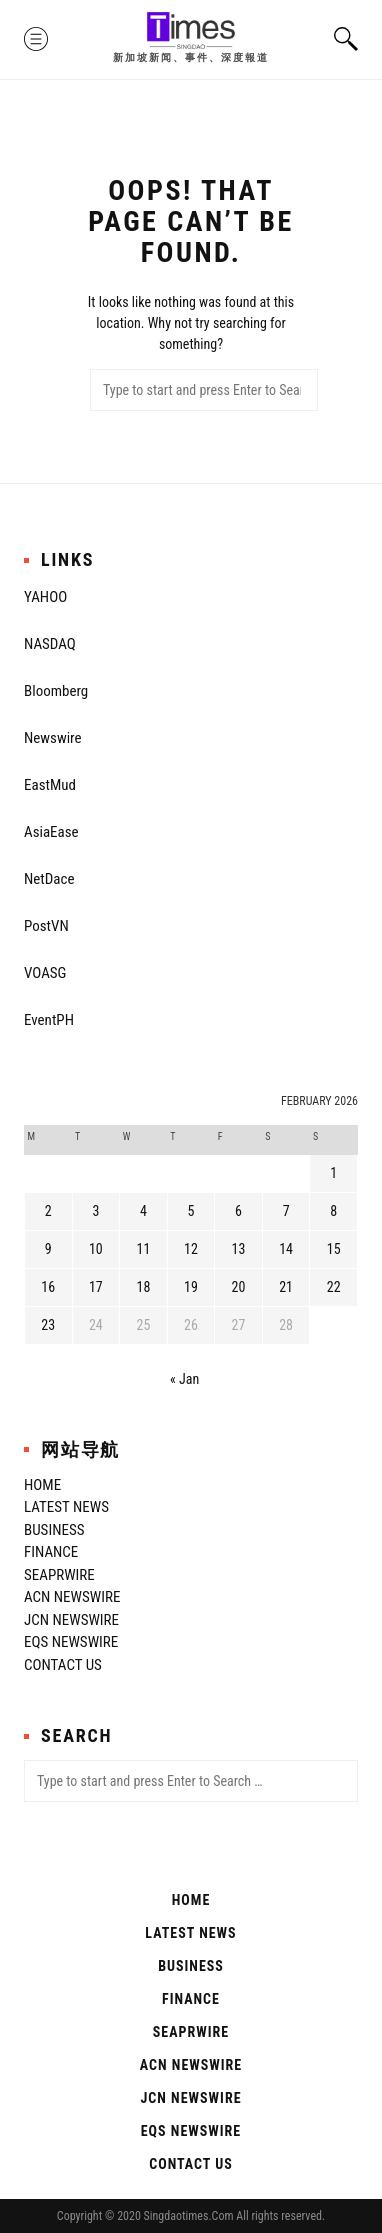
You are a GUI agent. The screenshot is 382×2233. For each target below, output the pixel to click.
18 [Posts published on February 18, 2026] (143, 1287)
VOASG (45, 973)
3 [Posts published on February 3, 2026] (95, 1211)
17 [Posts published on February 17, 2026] (96, 1287)
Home (42, 1485)
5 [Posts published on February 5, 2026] (191, 1211)
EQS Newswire (71, 1642)
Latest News (66, 1507)
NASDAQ (50, 644)
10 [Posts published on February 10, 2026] (96, 1249)
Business (54, 1530)
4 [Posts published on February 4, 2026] (143, 1211)
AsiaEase (51, 832)
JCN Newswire (71, 1620)
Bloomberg (56, 691)
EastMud (50, 785)
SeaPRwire (59, 1575)
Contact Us (63, 1665)
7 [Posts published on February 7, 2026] (286, 1211)
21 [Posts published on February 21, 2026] (286, 1287)
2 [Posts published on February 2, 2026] (48, 1211)
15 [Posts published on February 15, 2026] (334, 1249)
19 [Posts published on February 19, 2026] (191, 1287)
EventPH (49, 1020)
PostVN (46, 926)
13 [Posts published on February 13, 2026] (239, 1249)
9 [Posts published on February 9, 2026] (48, 1249)
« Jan (184, 1379)
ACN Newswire (72, 1597)
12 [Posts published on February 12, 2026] (191, 1249)
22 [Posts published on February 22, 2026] (334, 1287)
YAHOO (45, 597)
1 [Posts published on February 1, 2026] (333, 1173)
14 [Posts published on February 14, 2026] (286, 1249)
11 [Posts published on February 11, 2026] (143, 1249)
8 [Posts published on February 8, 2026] (333, 1211)
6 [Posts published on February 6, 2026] (238, 1211)
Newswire (53, 738)
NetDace (49, 879)
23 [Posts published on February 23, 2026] (48, 1325)
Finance (51, 1552)
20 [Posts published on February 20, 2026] (239, 1287)
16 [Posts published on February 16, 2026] (48, 1287)
